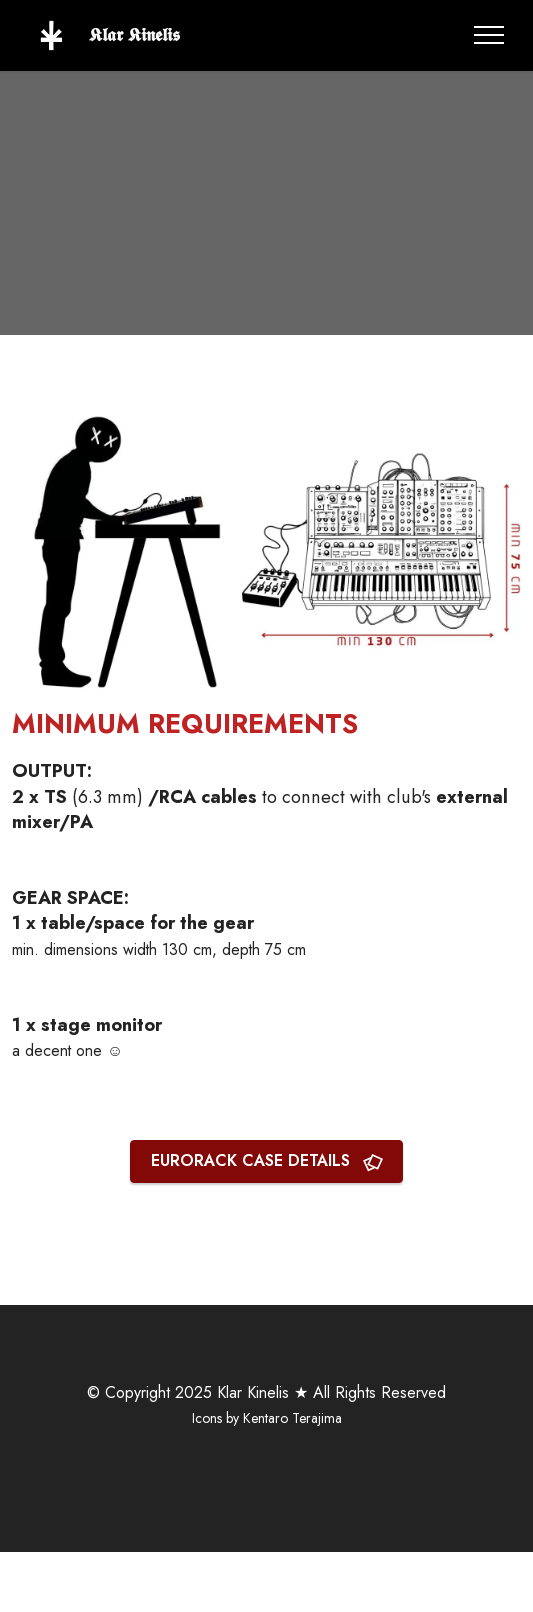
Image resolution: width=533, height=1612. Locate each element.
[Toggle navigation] (489, 35)
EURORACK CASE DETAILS (267, 1160)
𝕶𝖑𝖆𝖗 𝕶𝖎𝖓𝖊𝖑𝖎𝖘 (137, 35)
